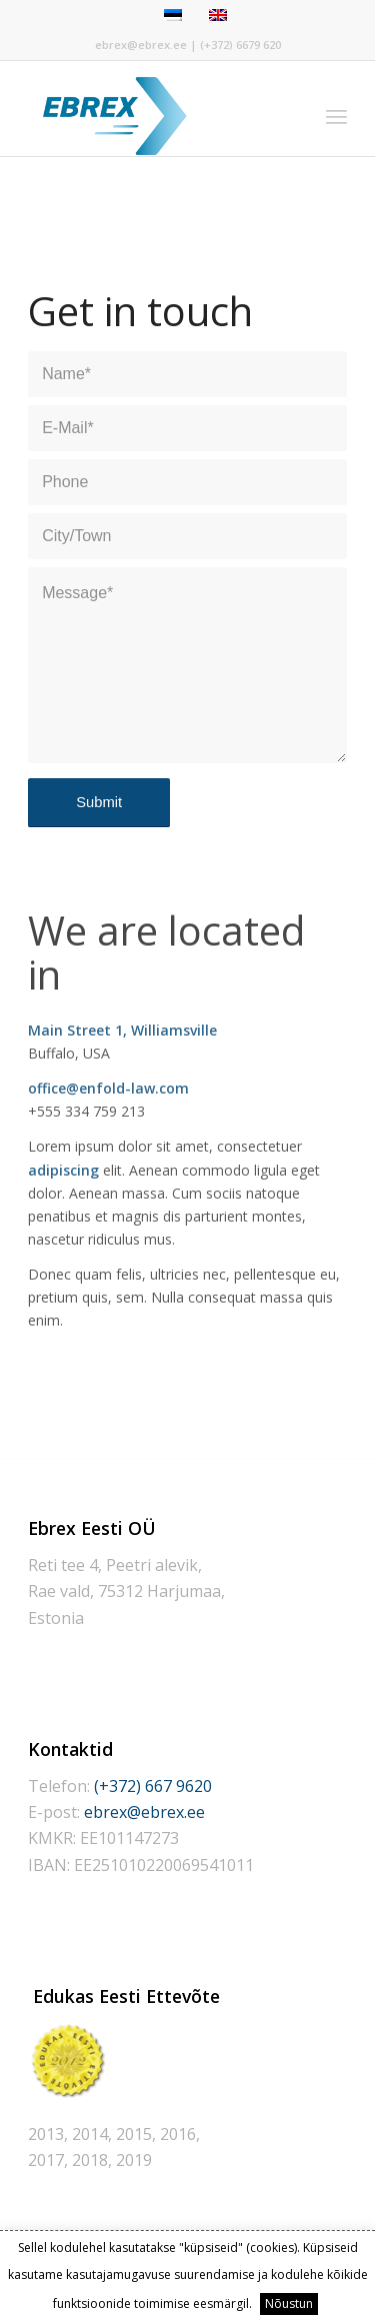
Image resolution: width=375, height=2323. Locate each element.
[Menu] (336, 116)
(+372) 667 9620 (153, 1786)
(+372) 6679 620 (240, 44)
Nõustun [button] (289, 2303)
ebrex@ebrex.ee (141, 44)
